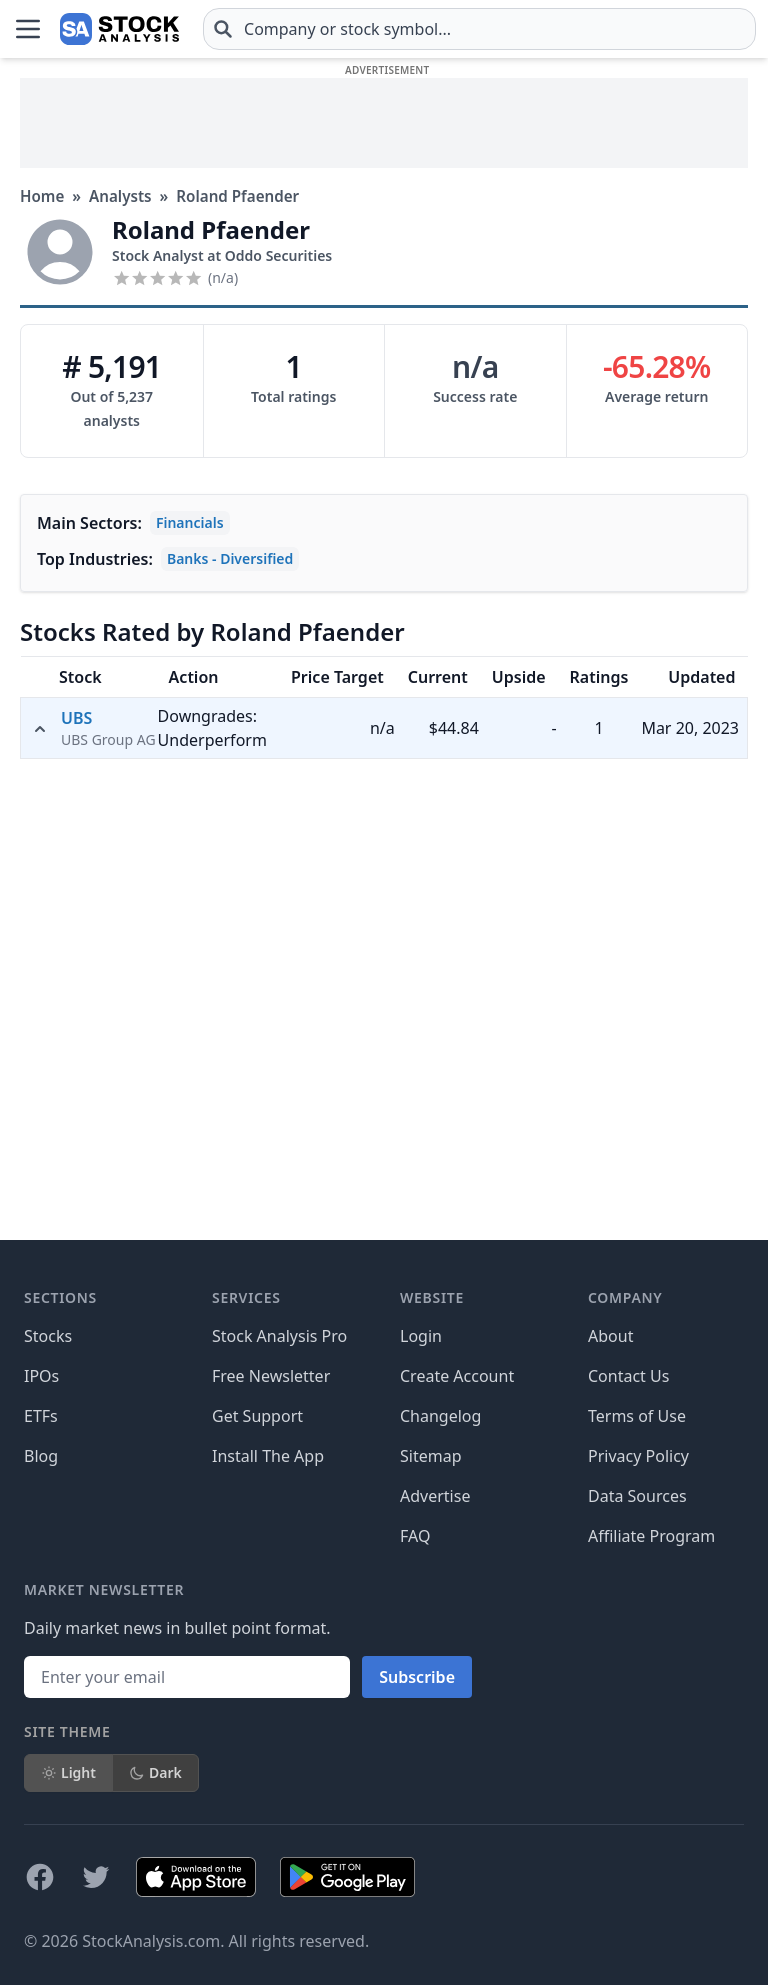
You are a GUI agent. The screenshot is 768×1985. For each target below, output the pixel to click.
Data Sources (637, 1496)
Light (68, 1772)
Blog (41, 1456)
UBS (76, 718)
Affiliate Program (651, 1536)
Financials (190, 522)
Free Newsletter (271, 1376)
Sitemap (431, 1456)
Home (42, 196)
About (610, 1336)
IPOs (41, 1376)
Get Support (257, 1416)
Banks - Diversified (230, 558)
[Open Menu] (28, 29)
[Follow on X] (96, 1877)
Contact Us (628, 1376)
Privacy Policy (638, 1456)
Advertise (435, 1496)
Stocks (48, 1336)
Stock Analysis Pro (279, 1336)
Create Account (457, 1376)
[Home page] (119, 29)
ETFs (41, 1416)
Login (421, 1336)
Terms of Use (637, 1416)
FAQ (415, 1536)
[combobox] (479, 29)
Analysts (120, 196)
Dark (155, 1772)
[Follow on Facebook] (40, 1877)
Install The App (268, 1456)
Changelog (440, 1416)
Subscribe (417, 1677)
